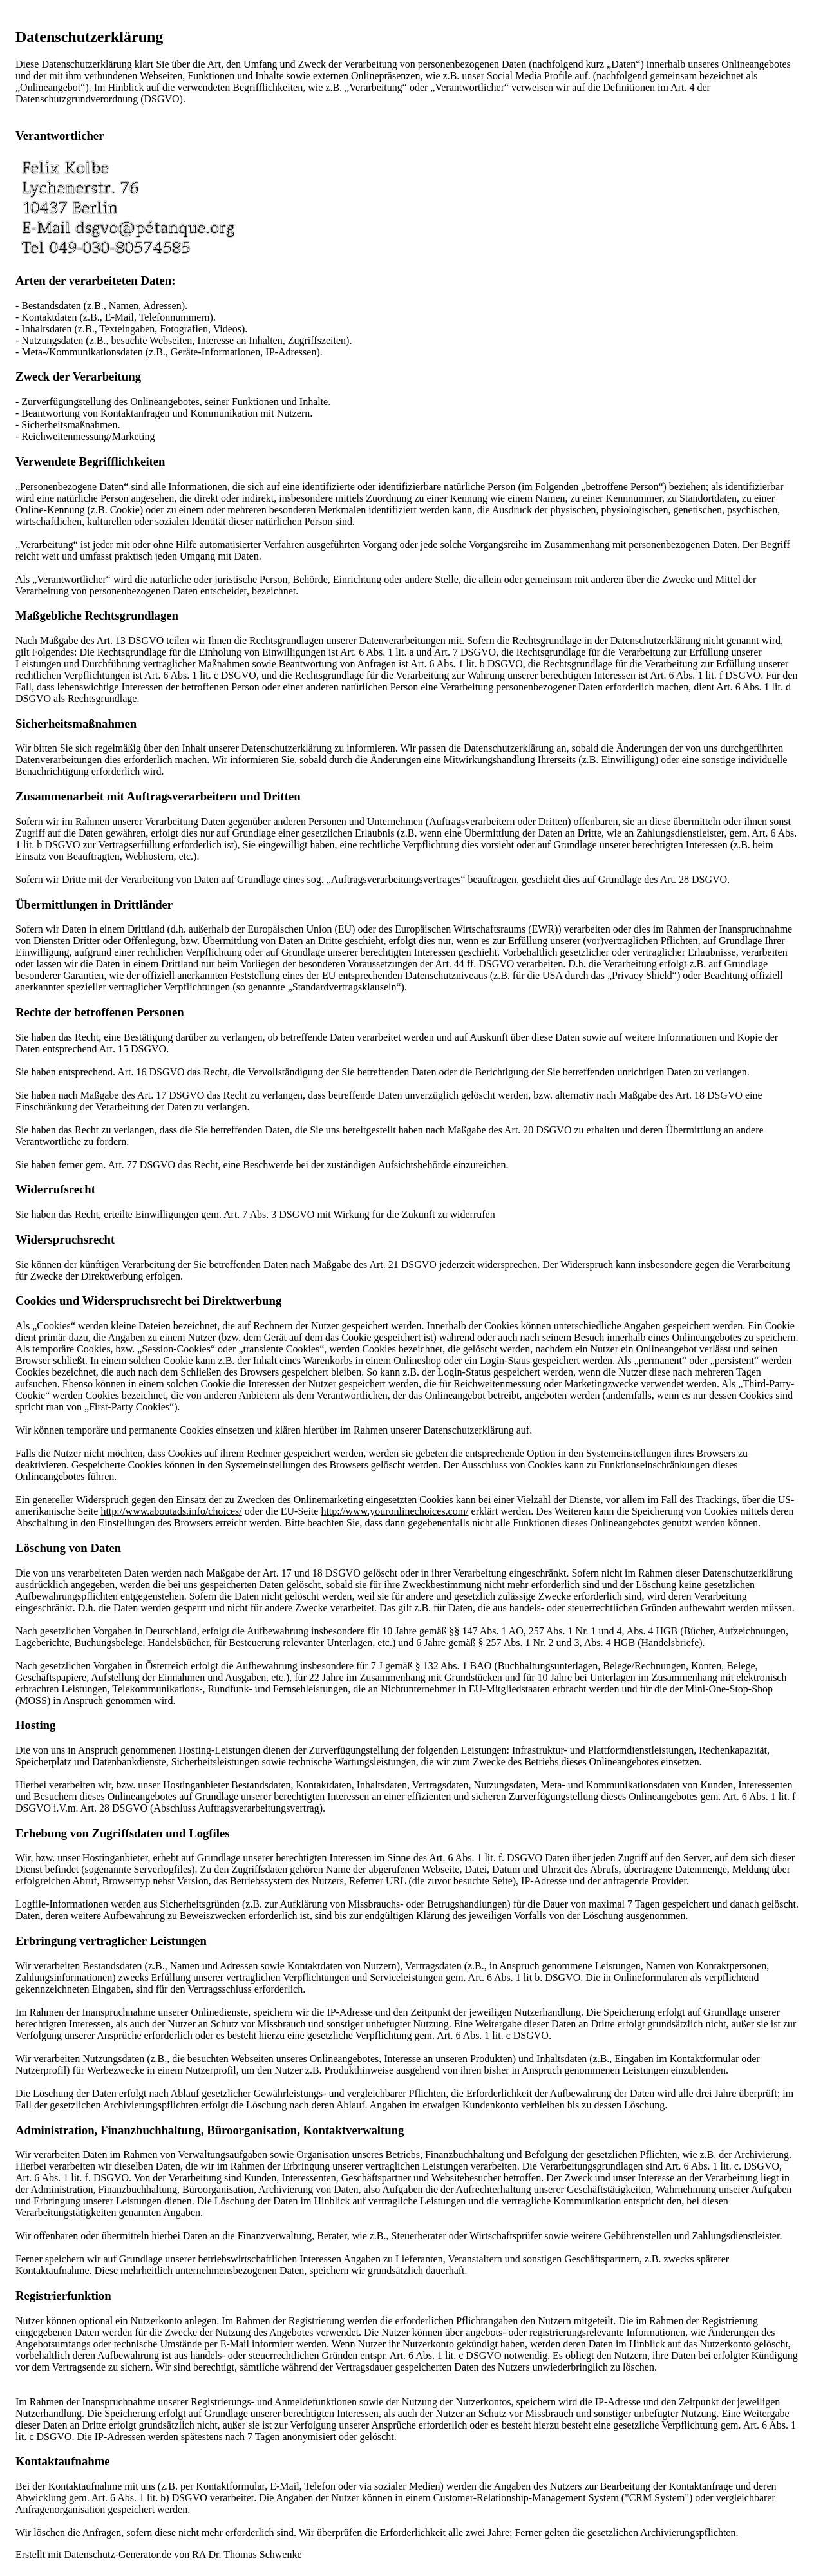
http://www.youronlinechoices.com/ (394, 1511)
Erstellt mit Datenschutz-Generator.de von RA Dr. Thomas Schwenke (158, 2554)
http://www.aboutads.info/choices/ (170, 1511)
